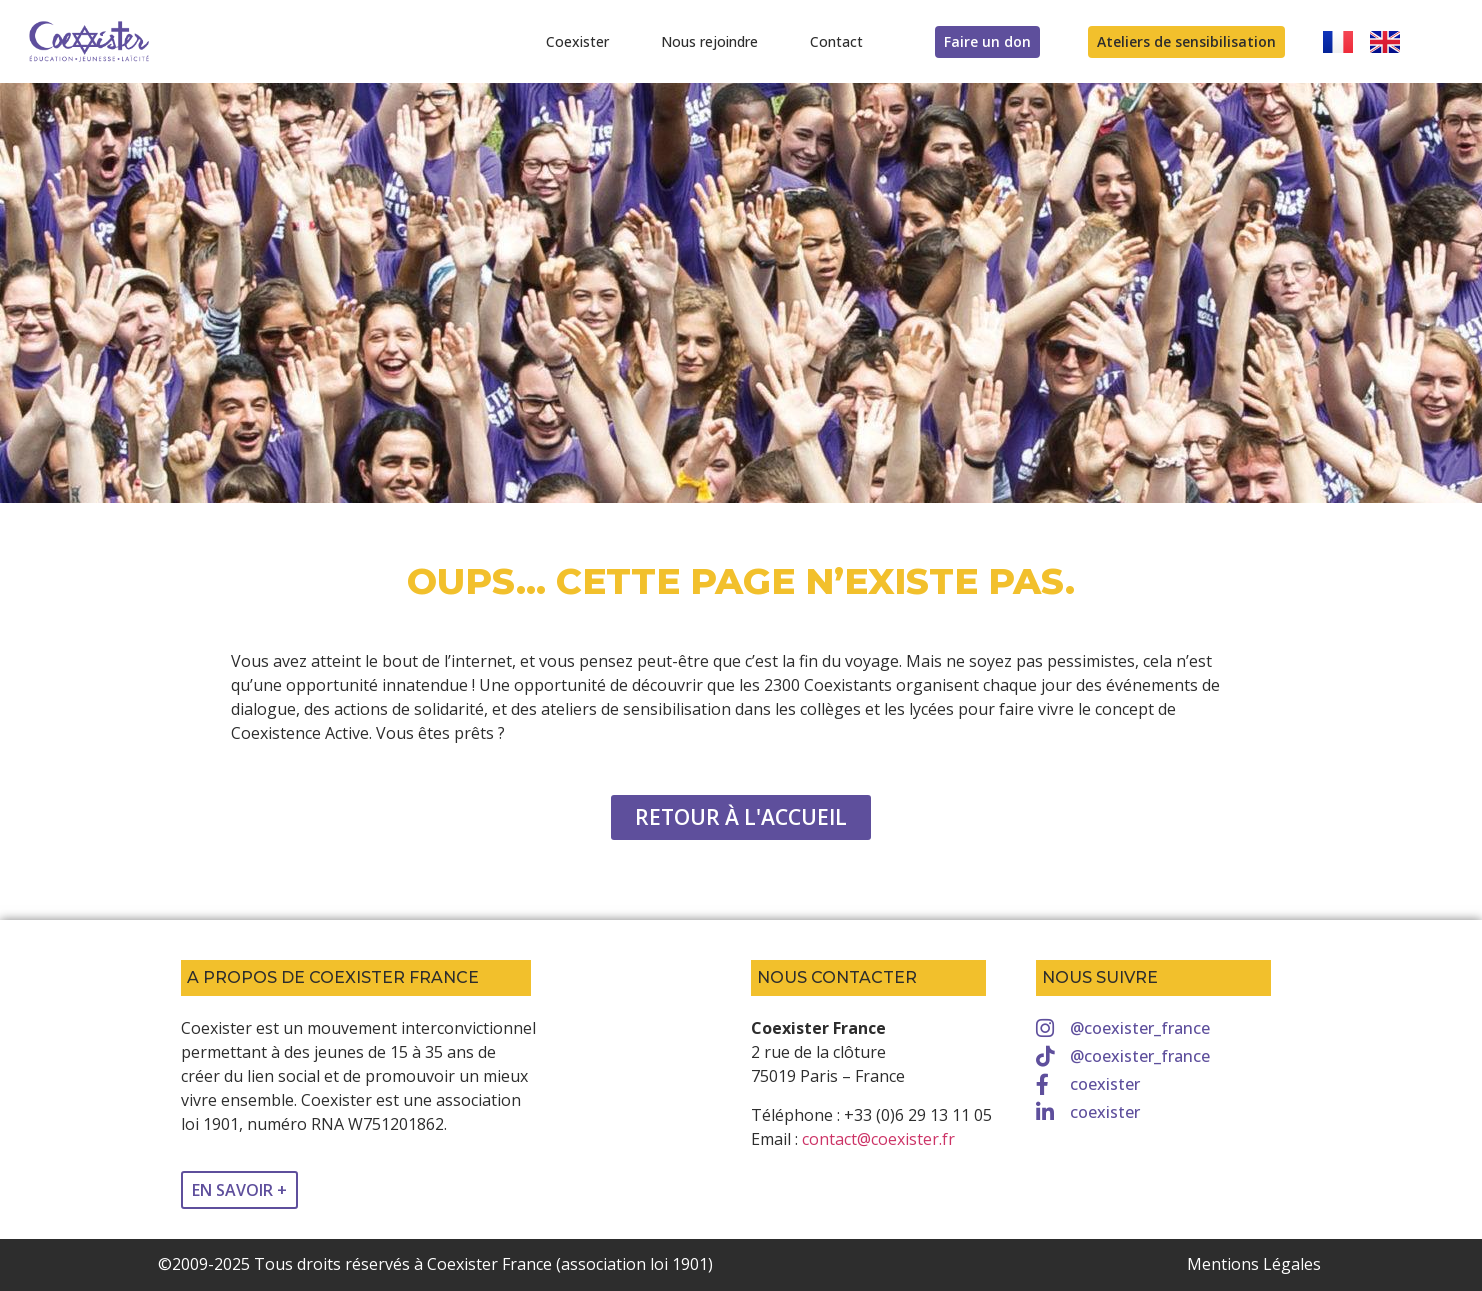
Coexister (577, 41)
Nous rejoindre (709, 41)
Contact (836, 41)
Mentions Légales (1254, 1264)
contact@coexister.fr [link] (878, 1139)
